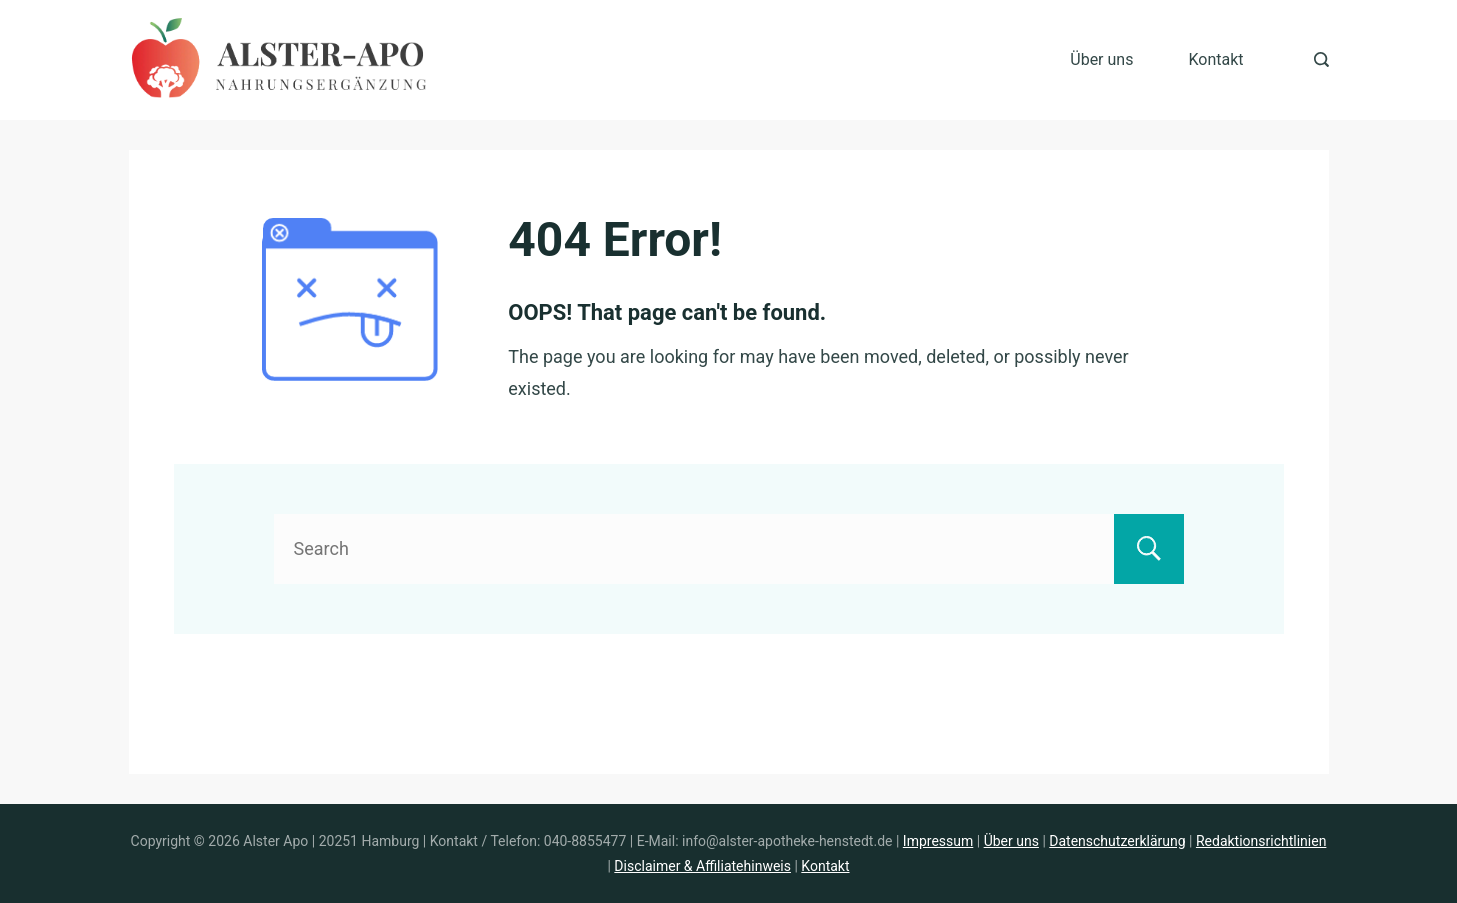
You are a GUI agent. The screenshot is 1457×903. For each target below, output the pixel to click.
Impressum (938, 841)
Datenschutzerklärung (1117, 841)
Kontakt (1215, 59)
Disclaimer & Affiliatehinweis (702, 866)
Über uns (1101, 59)
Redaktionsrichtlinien (1261, 841)
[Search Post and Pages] (1321, 59)
